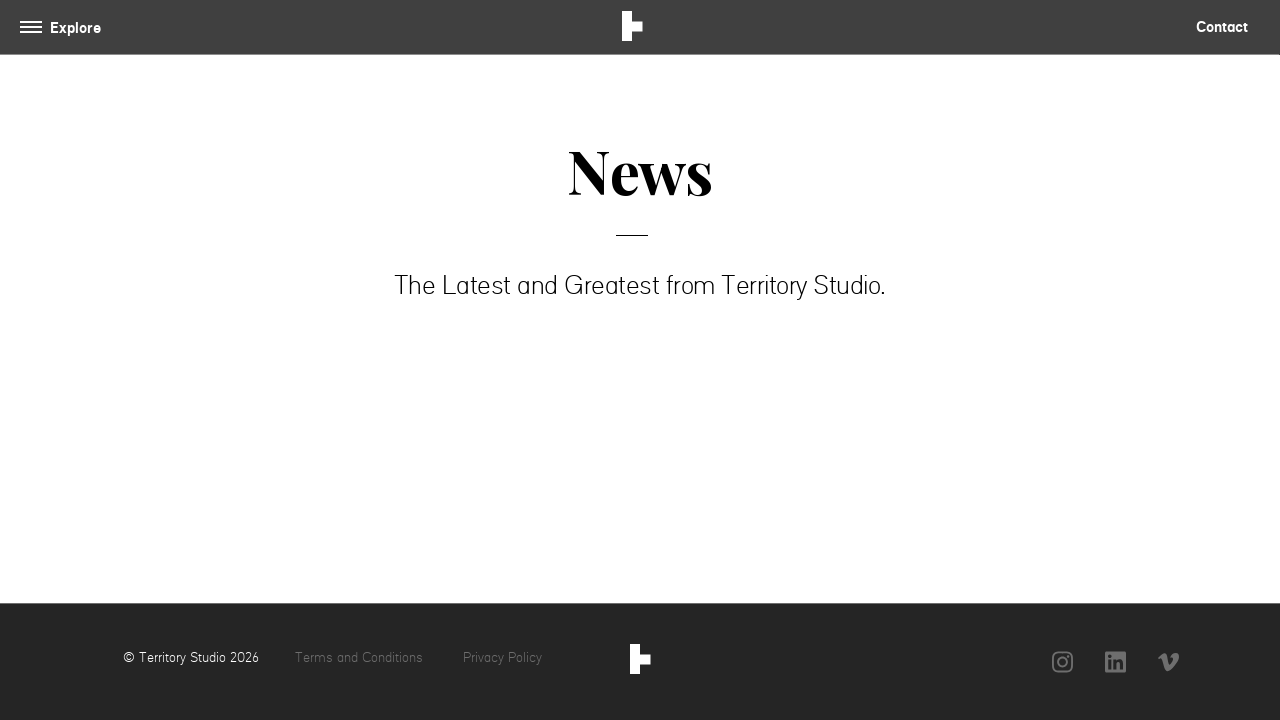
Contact (1222, 26)
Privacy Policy (502, 657)
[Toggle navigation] (64, 27)
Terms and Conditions (361, 657)
